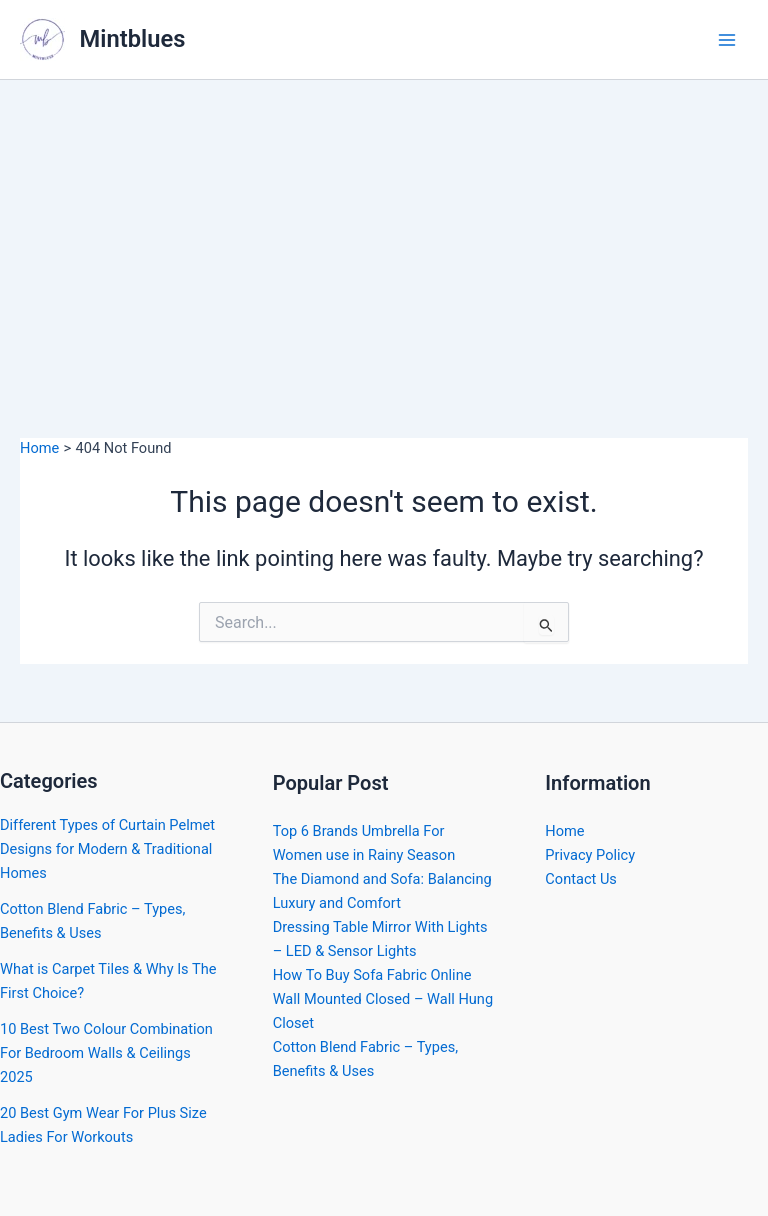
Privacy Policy (590, 855)
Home (564, 831)
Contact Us (581, 879)
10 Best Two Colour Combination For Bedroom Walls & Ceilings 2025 (106, 1053)
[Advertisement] (384, 230)
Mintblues (133, 39)
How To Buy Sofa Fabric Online (372, 975)
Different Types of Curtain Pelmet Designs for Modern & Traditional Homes (107, 849)
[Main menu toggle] (727, 40)
